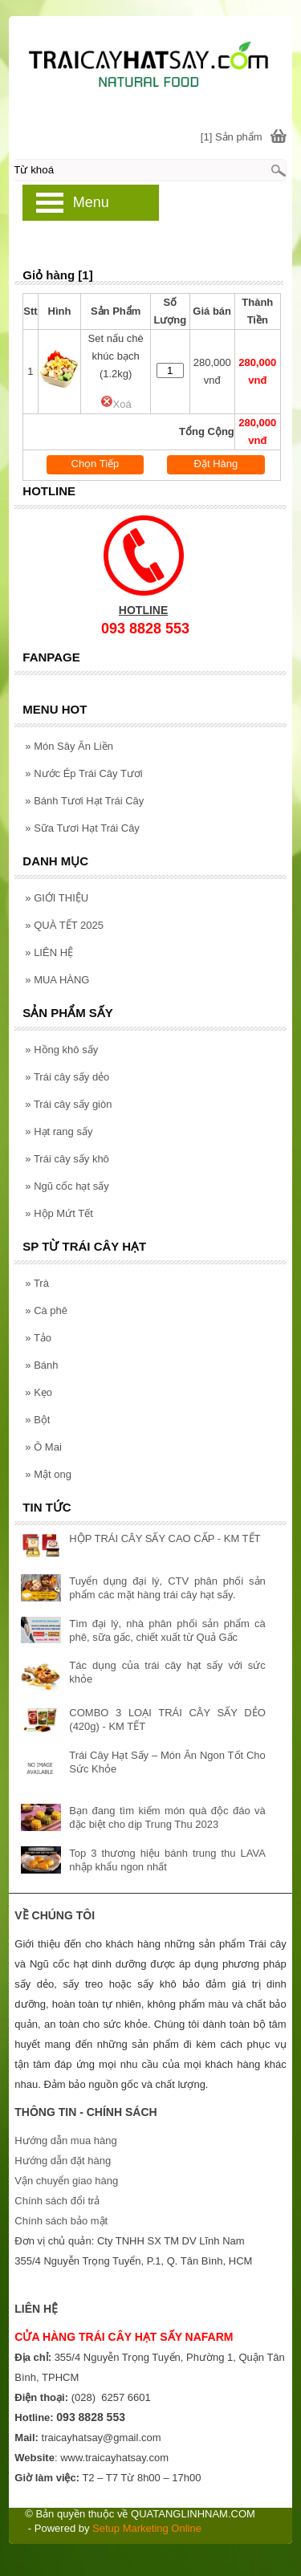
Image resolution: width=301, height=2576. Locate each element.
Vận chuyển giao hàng (66, 2181)
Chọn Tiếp (95, 464)
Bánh (41, 1365)
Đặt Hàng (216, 464)
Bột (37, 1420)
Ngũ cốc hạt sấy (66, 1186)
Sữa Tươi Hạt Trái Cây (82, 828)
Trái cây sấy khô (67, 1159)
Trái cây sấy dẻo (67, 1077)
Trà (37, 1283)
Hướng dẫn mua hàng (65, 2140)
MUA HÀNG (57, 980)
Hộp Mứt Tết (58, 1213)
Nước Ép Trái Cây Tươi (83, 773)
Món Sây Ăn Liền (69, 746)
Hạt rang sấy (58, 1131)
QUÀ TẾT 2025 (64, 925)
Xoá (116, 404)
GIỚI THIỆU (56, 898)
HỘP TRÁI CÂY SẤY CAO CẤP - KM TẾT (164, 1538)
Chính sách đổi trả (57, 2201)
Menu (91, 202)
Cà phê (46, 1310)
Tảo (38, 1338)
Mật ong (48, 1474)
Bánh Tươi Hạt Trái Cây (84, 801)
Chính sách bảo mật (61, 2221)
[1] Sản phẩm (231, 137)
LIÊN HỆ (49, 952)
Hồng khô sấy (61, 1050)
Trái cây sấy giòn (68, 1104)
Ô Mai (43, 1447)
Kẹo (38, 1392)
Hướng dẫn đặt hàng (62, 2161)
